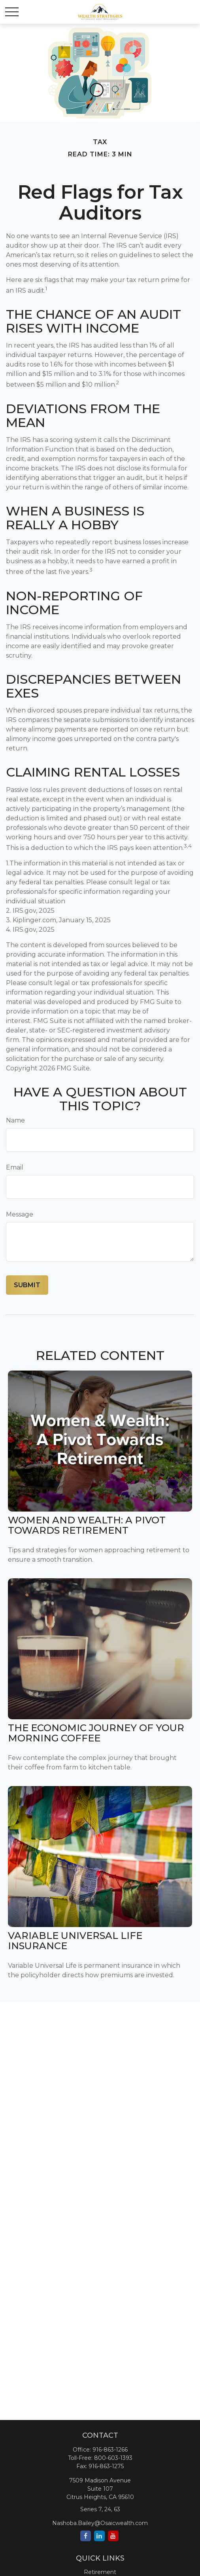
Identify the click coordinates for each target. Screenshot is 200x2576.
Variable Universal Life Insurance (75, 1941)
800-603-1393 (113, 2457)
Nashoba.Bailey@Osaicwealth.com (100, 2523)
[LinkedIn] (99, 2536)
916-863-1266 (110, 2449)
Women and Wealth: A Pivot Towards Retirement (87, 1525)
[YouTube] (113, 2536)
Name (15, 1120)
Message (19, 1214)
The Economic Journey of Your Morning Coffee (96, 1733)
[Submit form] (27, 1285)
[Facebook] (85, 2536)
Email (14, 1167)
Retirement (100, 2572)
